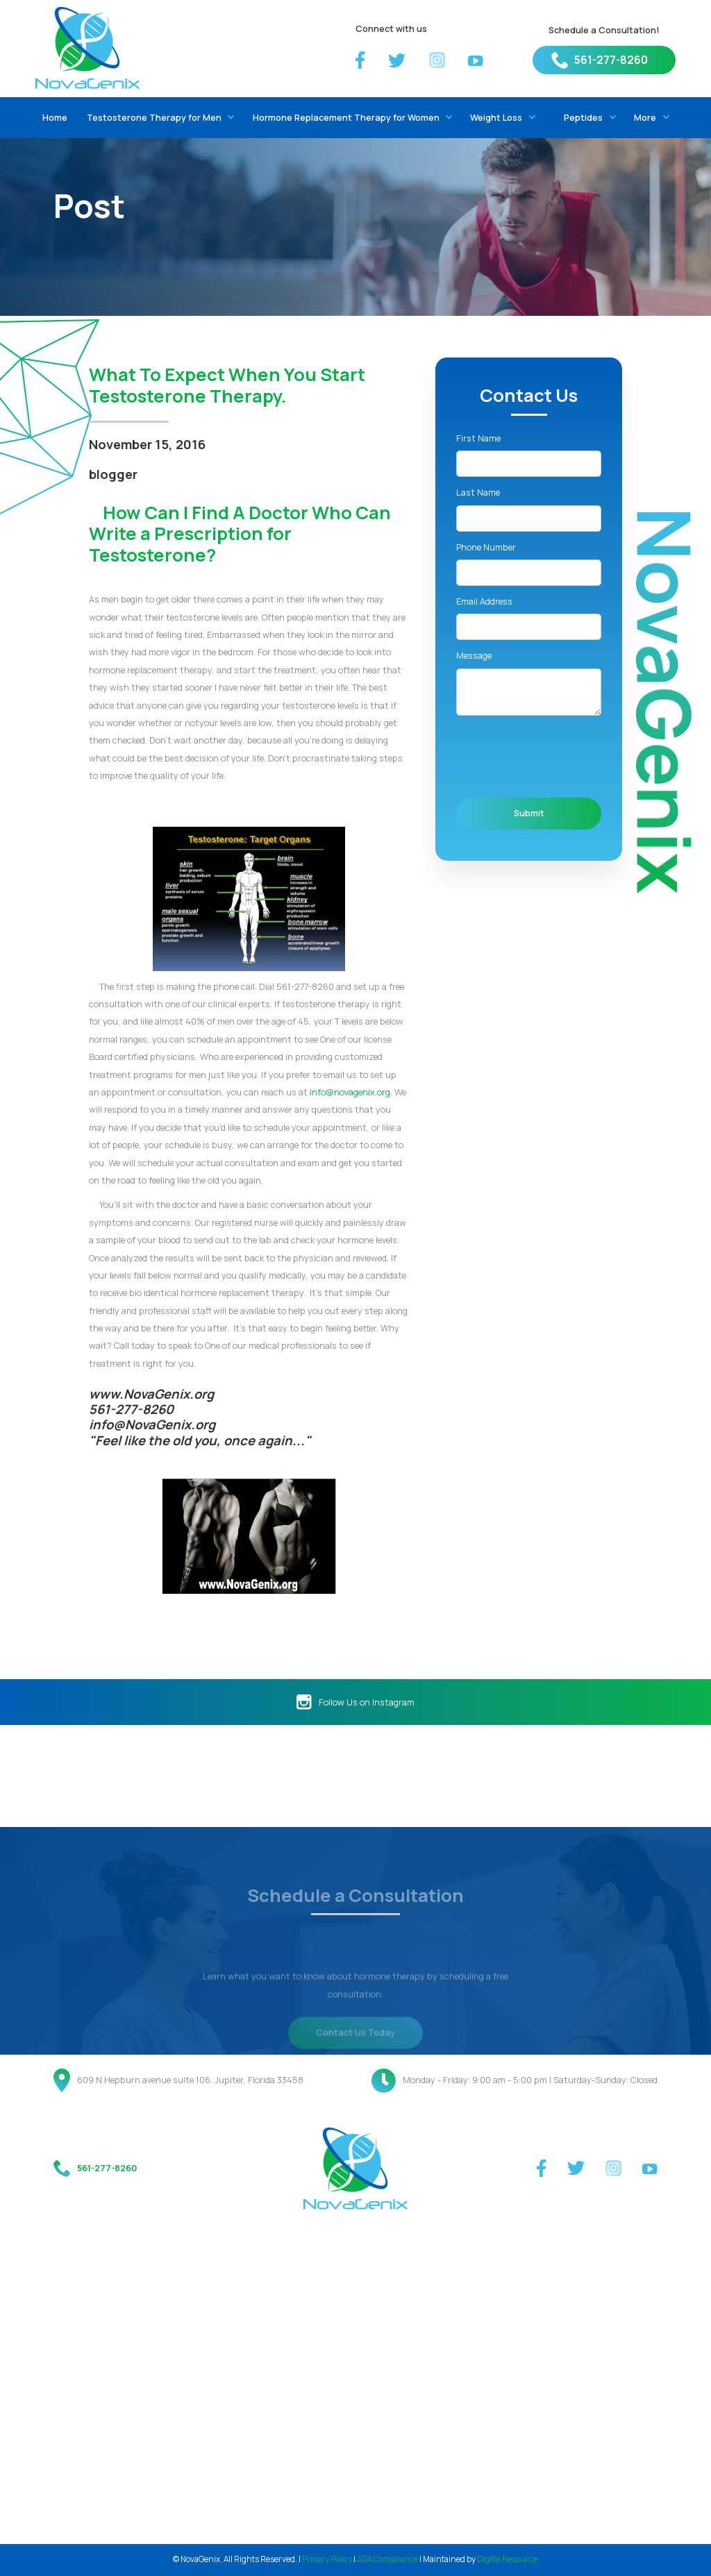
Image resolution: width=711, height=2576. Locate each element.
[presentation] (561, 757)
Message (474, 655)
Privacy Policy (327, 2559)
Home (54, 117)
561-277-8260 (611, 60)
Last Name (478, 492)
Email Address (484, 601)
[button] (157, 117)
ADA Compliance (387, 2559)
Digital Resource (507, 2559)
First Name (478, 438)
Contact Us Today (355, 2059)
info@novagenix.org (350, 1092)
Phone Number (486, 547)
